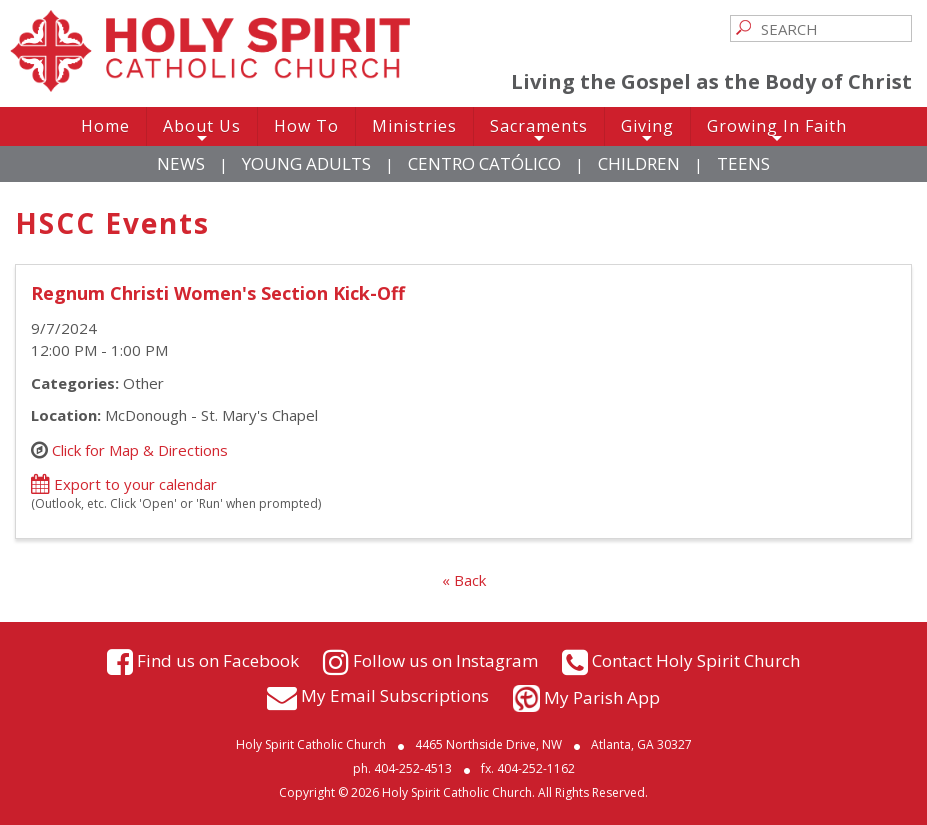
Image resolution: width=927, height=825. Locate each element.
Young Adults (306, 163)
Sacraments (539, 130)
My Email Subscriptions (395, 695)
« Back (464, 580)
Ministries (414, 126)
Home (105, 126)
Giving (647, 130)
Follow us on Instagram (445, 659)
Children (639, 163)
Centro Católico (484, 163)
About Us (202, 130)
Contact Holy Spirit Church (696, 659)
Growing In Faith (777, 130)
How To (306, 126)
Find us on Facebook (218, 659)
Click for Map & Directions (140, 449)
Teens (743, 163)
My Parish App (602, 697)
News (181, 163)
